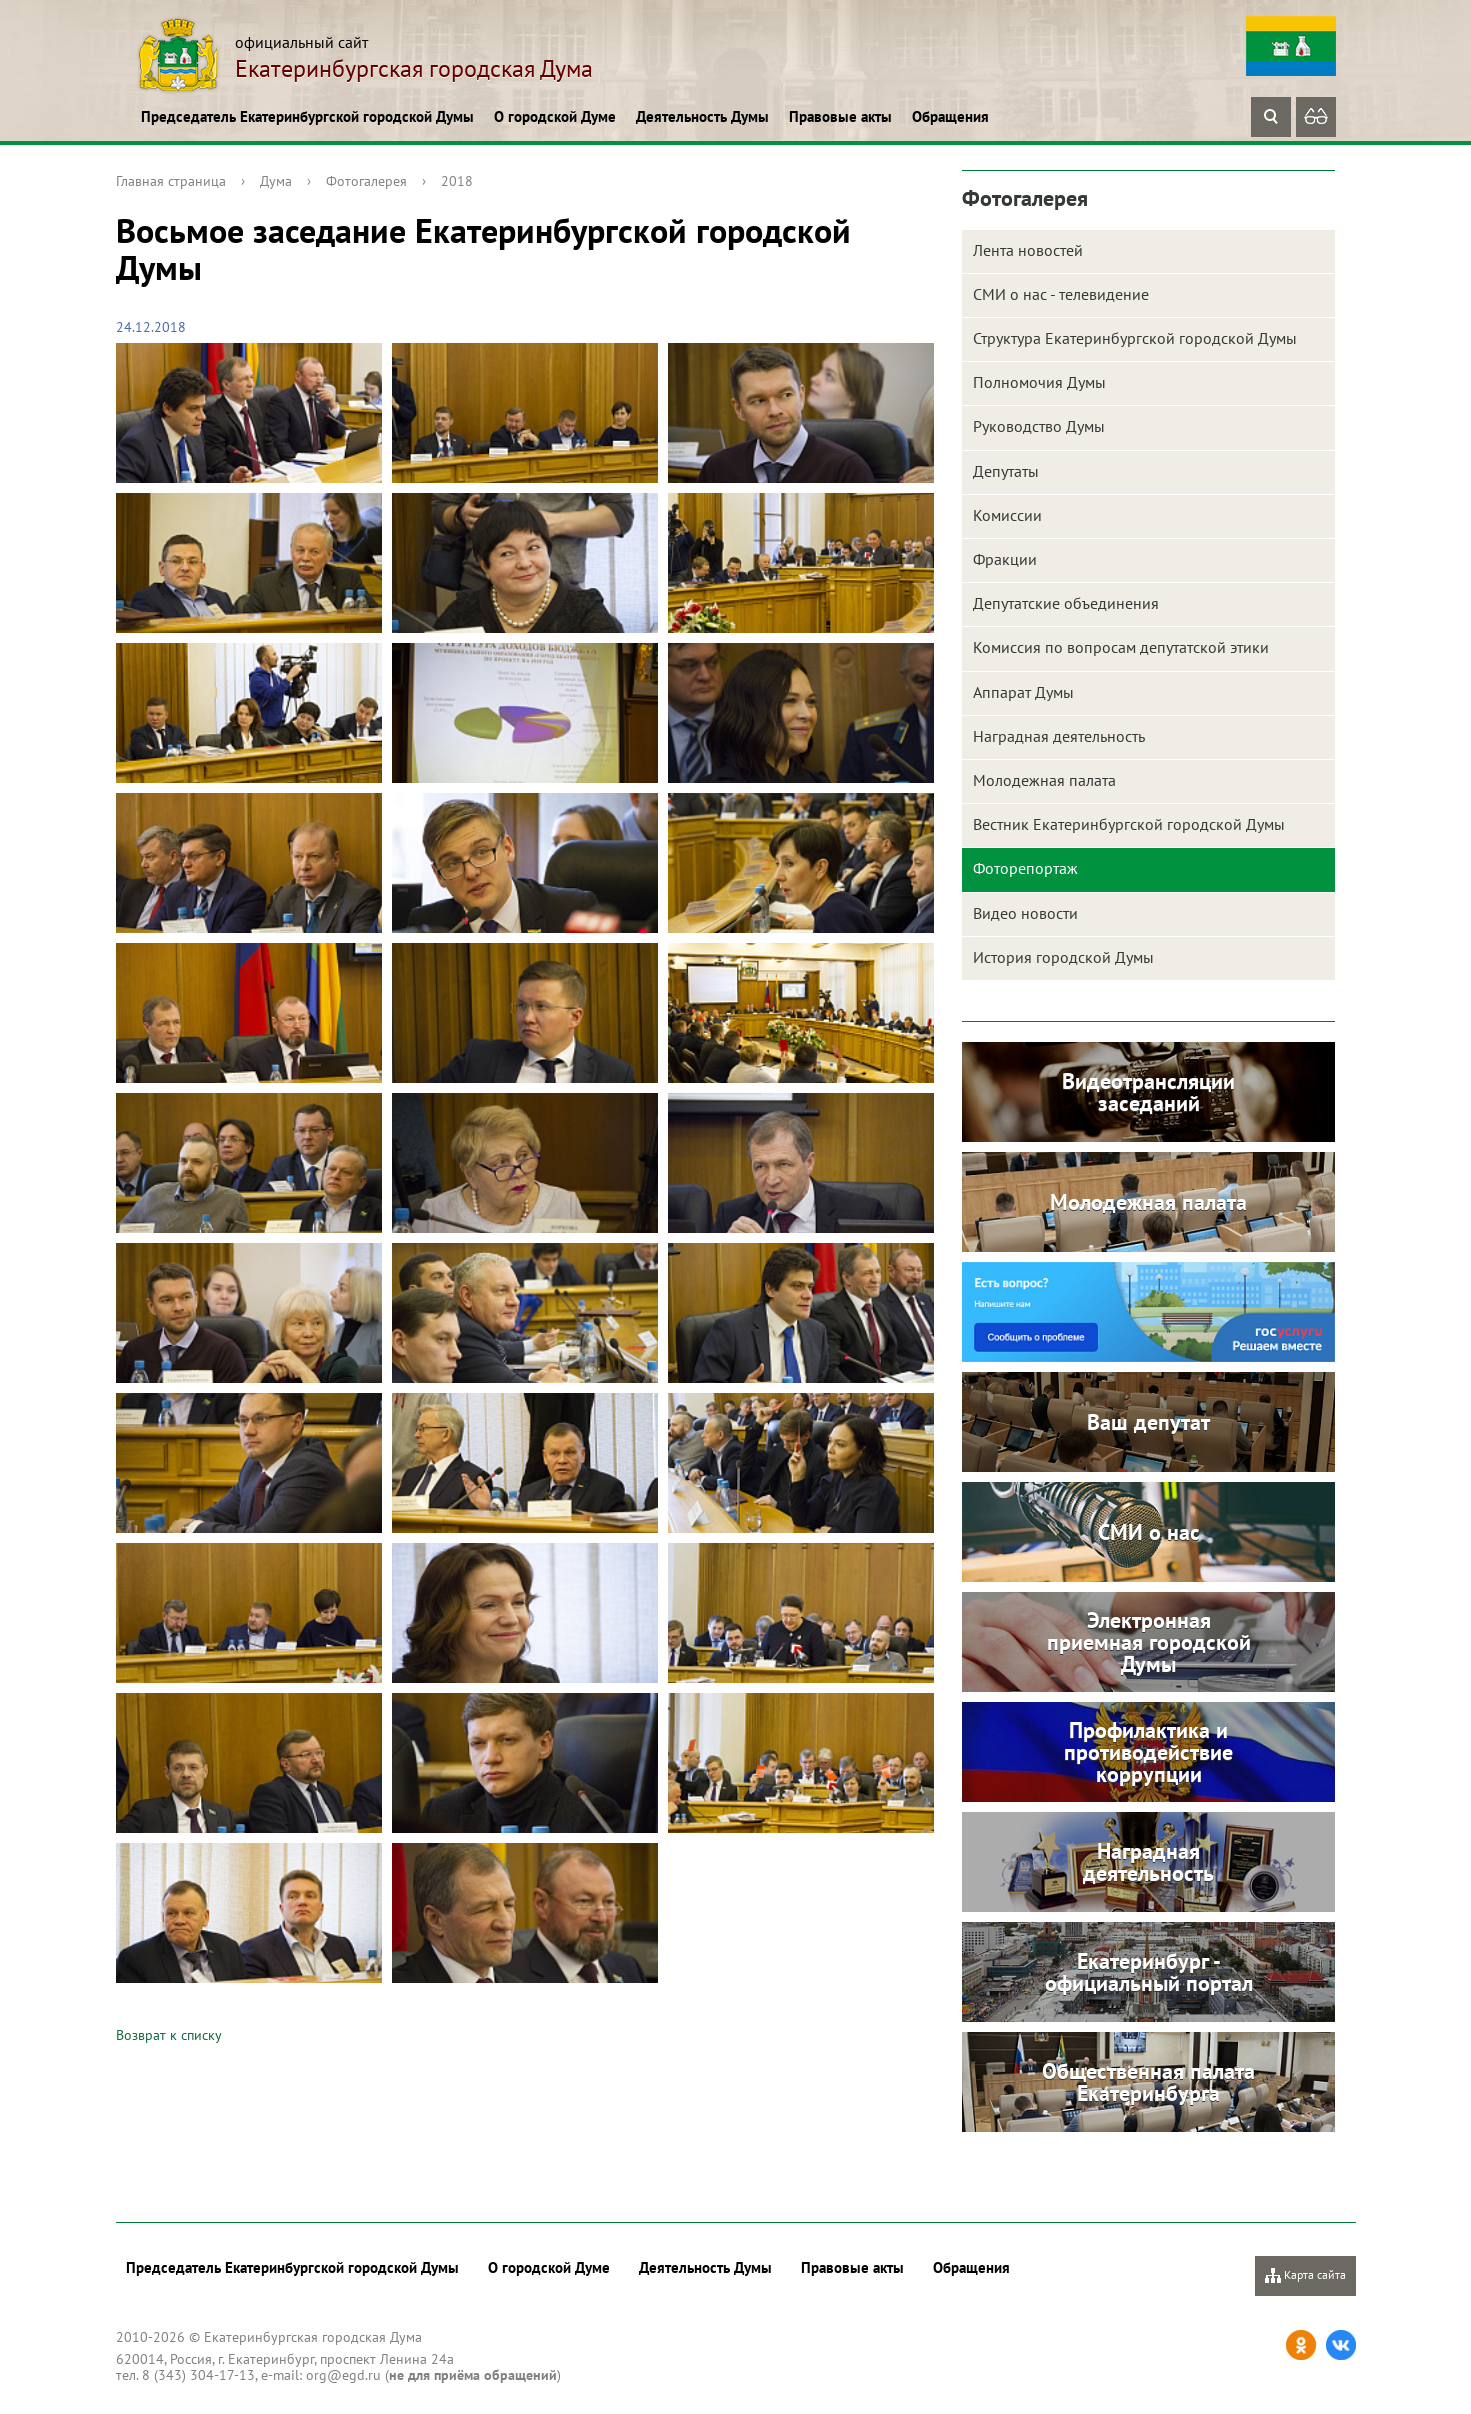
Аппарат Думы (1023, 692)
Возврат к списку (169, 2035)
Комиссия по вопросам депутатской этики (1121, 647)
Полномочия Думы (1039, 382)
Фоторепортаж (1025, 868)
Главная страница (171, 181)
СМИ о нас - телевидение (1061, 294)
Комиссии (1007, 515)
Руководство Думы (1039, 426)
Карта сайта (1305, 2275)
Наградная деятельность (1059, 736)
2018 (457, 181)
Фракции (1005, 559)
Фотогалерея (366, 181)
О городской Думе (555, 116)
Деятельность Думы (702, 116)
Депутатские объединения (1066, 603)
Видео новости (1025, 913)
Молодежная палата (1044, 780)
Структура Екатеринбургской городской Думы (1135, 338)
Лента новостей (1028, 250)
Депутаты (1006, 471)
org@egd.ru (343, 2375)
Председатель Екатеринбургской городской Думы (307, 116)
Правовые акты (840, 116)
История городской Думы (1063, 957)
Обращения (950, 116)
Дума (276, 181)
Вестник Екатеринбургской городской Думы (1129, 824)
